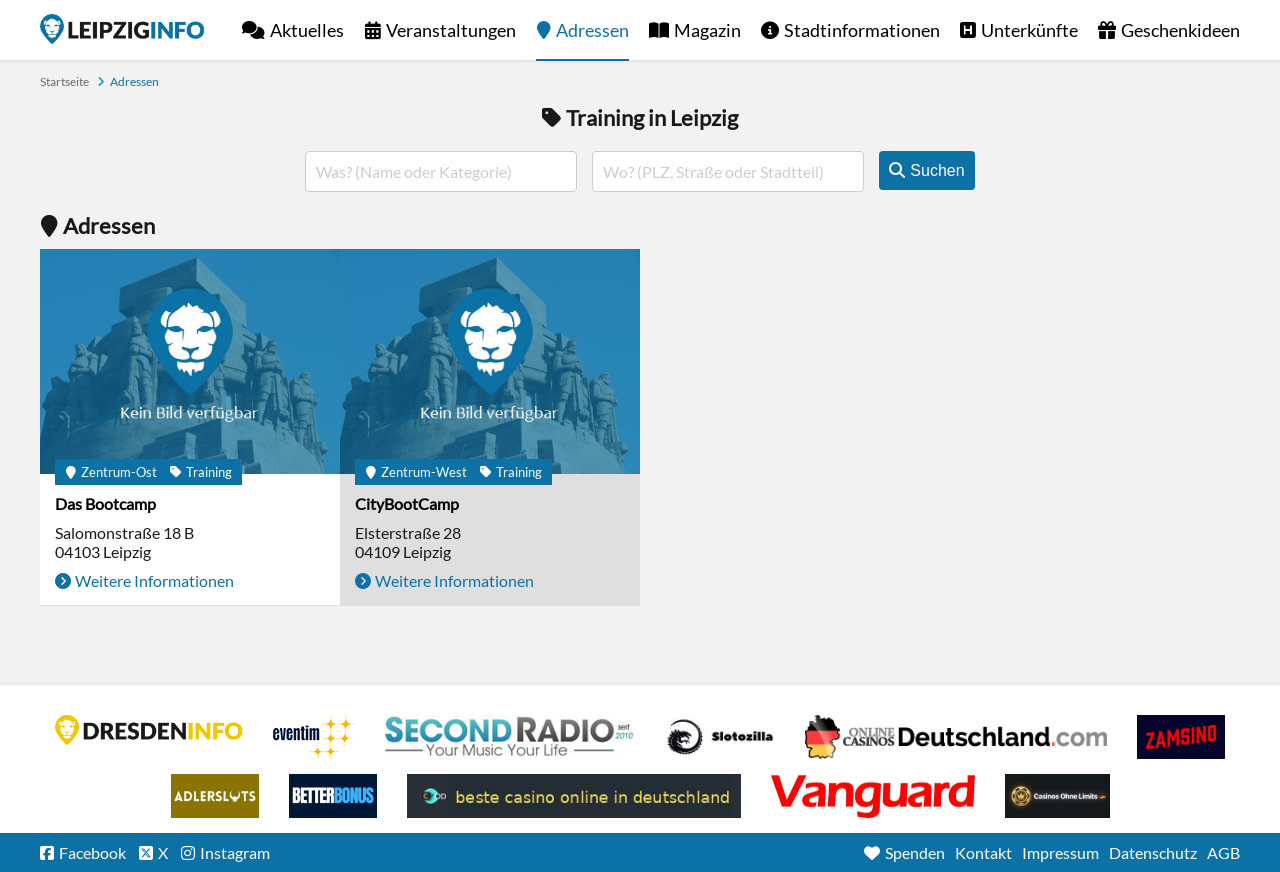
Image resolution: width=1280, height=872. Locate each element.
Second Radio (510, 737)
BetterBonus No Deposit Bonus (333, 796)
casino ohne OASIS (873, 796)
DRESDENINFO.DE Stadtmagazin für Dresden (149, 730)
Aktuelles (307, 30)
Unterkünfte (1029, 30)
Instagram (235, 852)
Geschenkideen (1180, 30)
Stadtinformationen (862, 30)
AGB (1223, 852)
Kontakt (983, 852)
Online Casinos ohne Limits (1057, 796)
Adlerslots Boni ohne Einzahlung (215, 796)
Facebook (92, 852)
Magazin (707, 30)
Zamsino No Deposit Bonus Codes (1181, 737)
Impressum (1060, 852)
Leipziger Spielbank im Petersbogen (956, 737)
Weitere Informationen (154, 580)
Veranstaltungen (451, 30)
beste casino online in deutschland (574, 796)
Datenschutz (1153, 852)
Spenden (915, 852)
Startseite (122, 29)
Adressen (592, 30)
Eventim (314, 737)
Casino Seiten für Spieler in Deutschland (720, 737)
